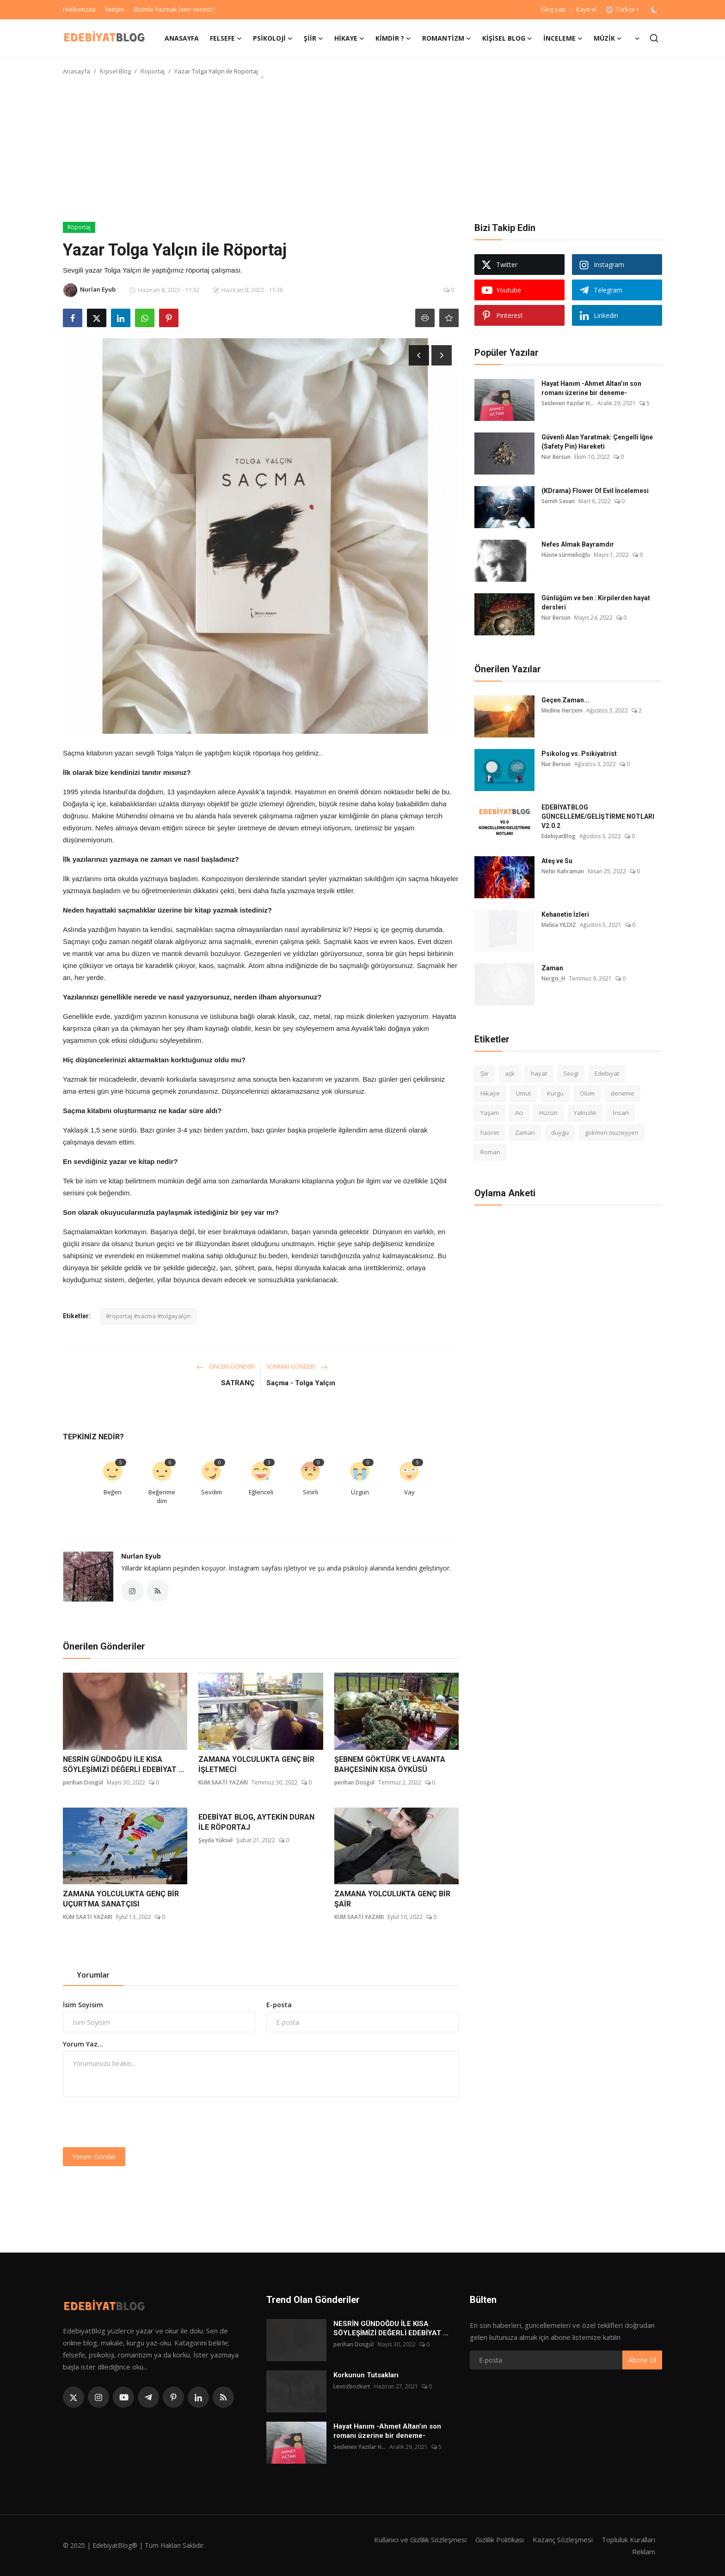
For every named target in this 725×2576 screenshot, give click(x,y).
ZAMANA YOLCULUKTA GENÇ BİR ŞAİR (392, 1898)
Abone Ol (642, 2360)
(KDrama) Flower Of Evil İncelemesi (595, 490)
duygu (560, 1132)
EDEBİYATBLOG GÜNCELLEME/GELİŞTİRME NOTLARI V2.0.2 (597, 816)
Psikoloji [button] (273, 38)
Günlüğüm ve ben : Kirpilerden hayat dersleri (595, 602)
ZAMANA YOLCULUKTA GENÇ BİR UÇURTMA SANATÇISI (121, 1898)
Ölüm (587, 1093)
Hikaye (490, 1093)
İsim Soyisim (83, 2004)
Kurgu (555, 1093)
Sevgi (570, 1073)
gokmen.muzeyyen (612, 1132)
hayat (539, 1073)
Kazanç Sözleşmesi (563, 2539)
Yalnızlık (585, 1112)
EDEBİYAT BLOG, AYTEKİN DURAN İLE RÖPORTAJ (256, 1822)
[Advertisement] (362, 152)
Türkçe (620, 9)
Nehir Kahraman (562, 871)
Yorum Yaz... (83, 2044)
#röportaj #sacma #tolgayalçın (148, 1316)
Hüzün (548, 1112)
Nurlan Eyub (141, 1556)
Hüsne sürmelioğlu (565, 555)
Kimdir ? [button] (393, 38)
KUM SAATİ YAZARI (223, 1782)
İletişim (114, 9)
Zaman (552, 968)
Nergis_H (553, 978)
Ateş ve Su (556, 861)
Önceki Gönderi (226, 1366)
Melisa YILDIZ (558, 925)
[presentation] (133, 2122)
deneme (622, 1093)
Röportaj (153, 71)
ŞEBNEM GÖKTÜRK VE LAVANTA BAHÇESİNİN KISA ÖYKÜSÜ (389, 1764)
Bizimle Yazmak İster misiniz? (174, 9)
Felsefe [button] (226, 38)
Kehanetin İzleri (565, 914)
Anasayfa (182, 38)
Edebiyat (607, 1073)
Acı (519, 1112)
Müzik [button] (608, 38)
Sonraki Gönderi (297, 1366)
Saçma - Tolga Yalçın (300, 1383)
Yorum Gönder (94, 2156)
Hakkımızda (79, 9)
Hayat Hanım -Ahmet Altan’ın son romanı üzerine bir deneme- (591, 388)
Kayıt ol (586, 9)
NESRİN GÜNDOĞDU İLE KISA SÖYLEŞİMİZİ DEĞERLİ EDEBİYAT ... (123, 1764)
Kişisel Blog (115, 71)
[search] (654, 38)
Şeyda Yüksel (215, 1840)
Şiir (484, 1073)
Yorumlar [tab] (93, 1975)
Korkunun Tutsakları (366, 2375)
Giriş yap (553, 9)
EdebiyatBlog (558, 836)
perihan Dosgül (83, 1782)
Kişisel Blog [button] (507, 38)
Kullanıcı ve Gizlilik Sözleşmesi (420, 2539)
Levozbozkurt (351, 2386)
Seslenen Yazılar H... (567, 403)
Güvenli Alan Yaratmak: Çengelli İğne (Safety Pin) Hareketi (597, 441)
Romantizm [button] (446, 38)
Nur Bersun (556, 457)
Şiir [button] (313, 38)
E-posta (279, 2004)
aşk (510, 1073)
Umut (523, 1093)
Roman (490, 1152)
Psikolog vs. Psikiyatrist (579, 753)
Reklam (643, 2551)
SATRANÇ (238, 1383)
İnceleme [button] (563, 38)
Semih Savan (558, 501)
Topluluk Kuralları (628, 2539)
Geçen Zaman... (565, 700)
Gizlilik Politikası (499, 2539)
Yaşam (489, 1112)
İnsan (621, 1112)
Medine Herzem (562, 710)
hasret (489, 1132)
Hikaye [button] (349, 38)
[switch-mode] (655, 9)
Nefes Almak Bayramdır (577, 544)
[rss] (223, 2397)
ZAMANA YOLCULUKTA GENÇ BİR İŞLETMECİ (256, 1764)
